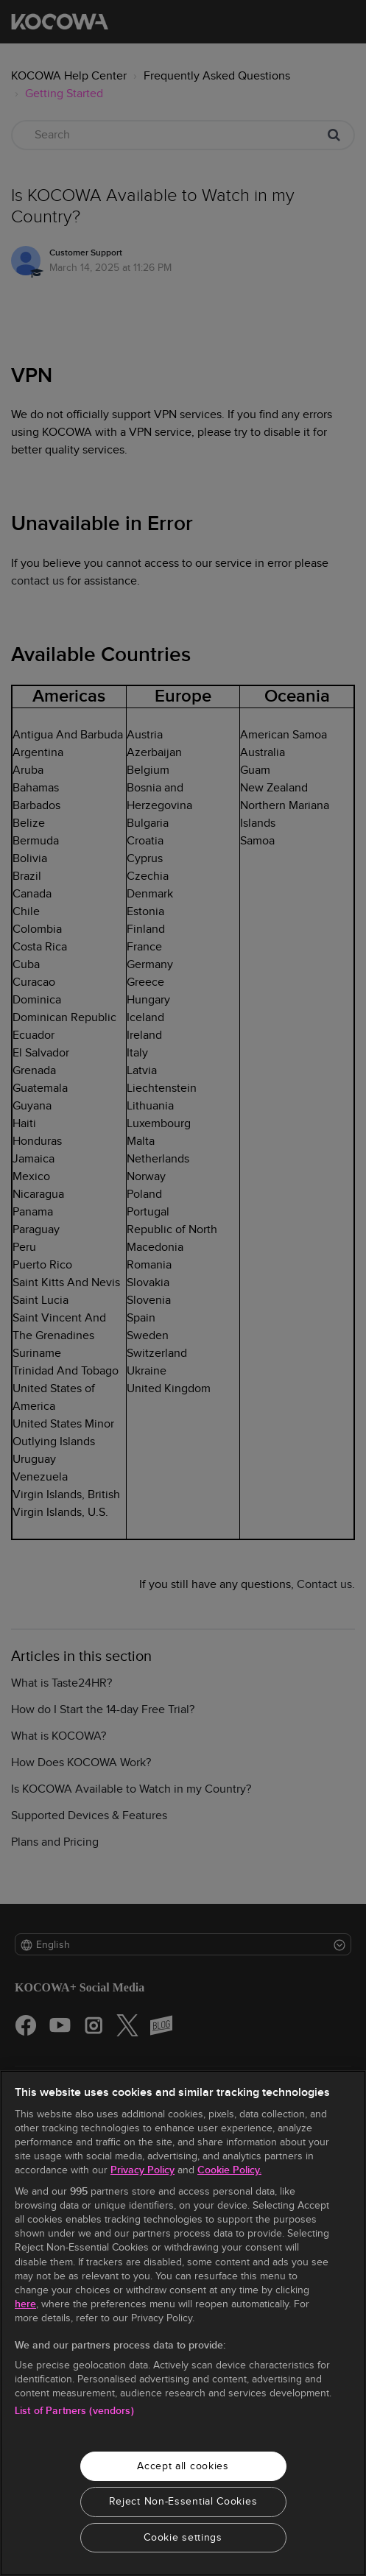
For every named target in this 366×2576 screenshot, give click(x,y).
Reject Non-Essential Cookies (183, 2501)
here (25, 2304)
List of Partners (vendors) (74, 2410)
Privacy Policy (142, 2170)
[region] (183, 2323)
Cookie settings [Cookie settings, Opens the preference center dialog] (183, 2537)
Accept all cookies (183, 2466)
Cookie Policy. (229, 2170)
